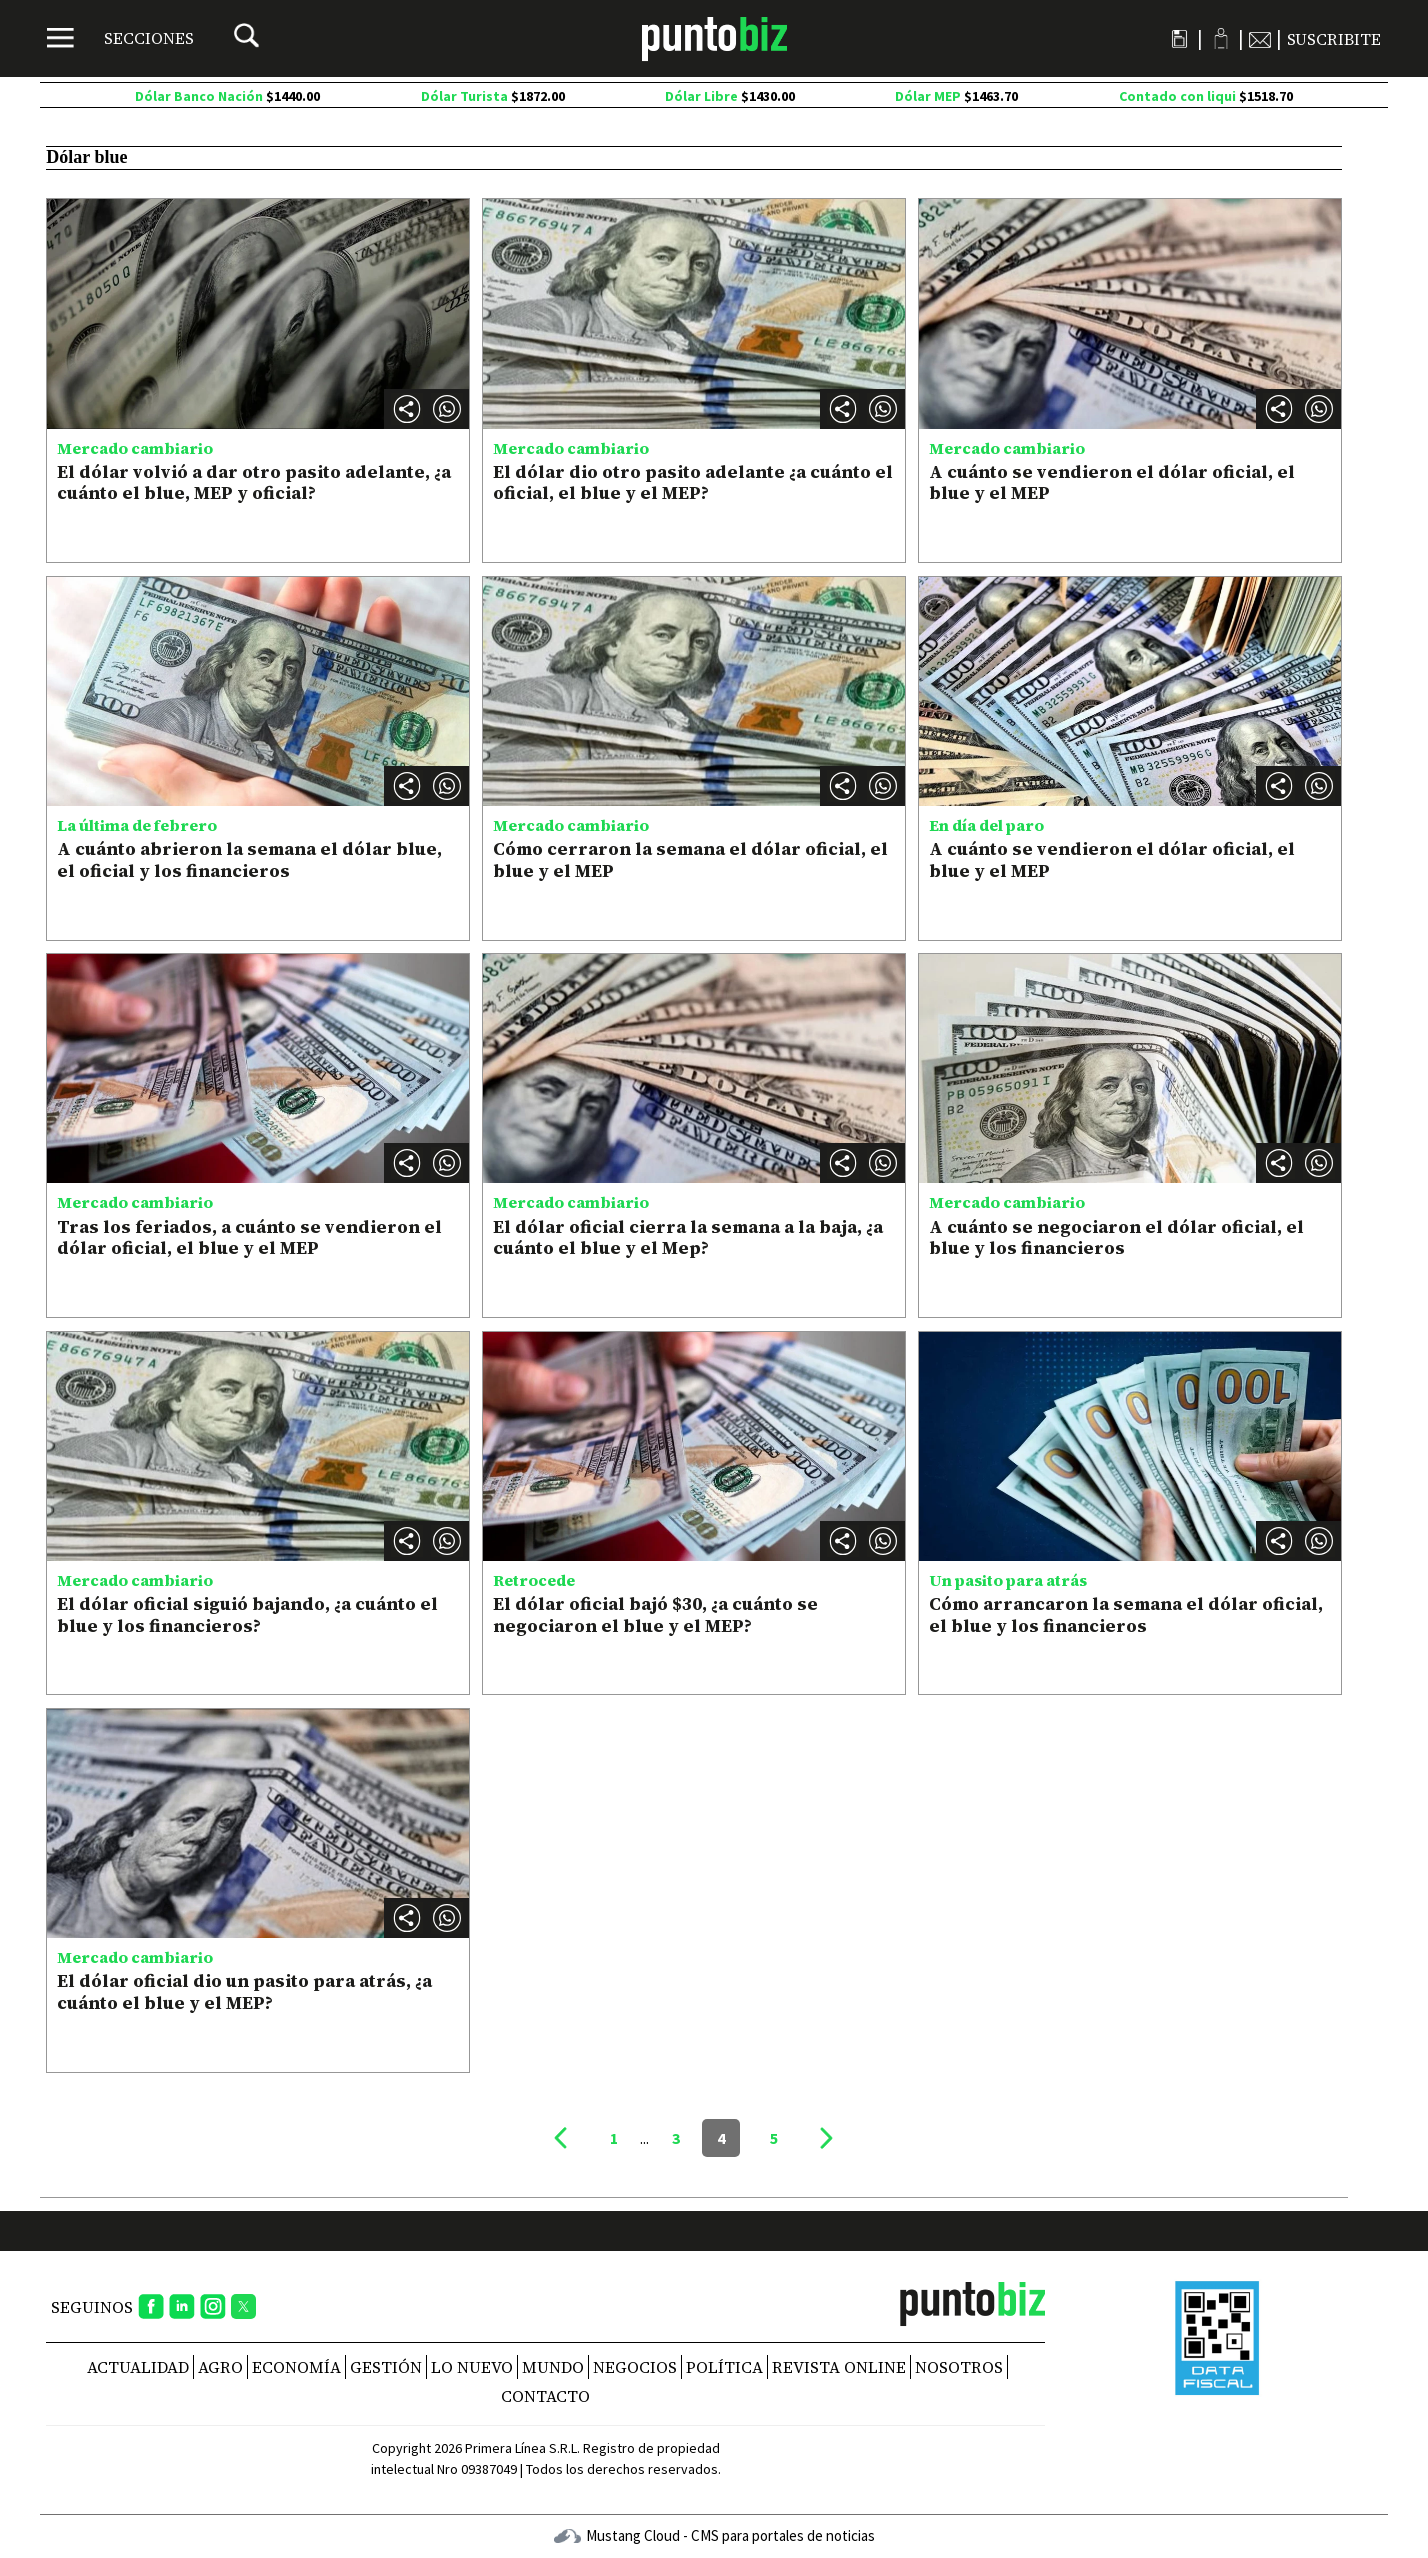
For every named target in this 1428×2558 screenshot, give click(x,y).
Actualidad (138, 2367)
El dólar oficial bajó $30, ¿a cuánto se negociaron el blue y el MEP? (655, 1614)
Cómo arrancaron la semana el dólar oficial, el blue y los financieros (1126, 1614)
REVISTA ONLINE (839, 2367)
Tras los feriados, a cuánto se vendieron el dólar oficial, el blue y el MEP (249, 1237)
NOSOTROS (959, 2367)
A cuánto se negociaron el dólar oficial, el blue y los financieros (1116, 1237)
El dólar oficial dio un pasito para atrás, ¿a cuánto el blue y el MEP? (244, 1991)
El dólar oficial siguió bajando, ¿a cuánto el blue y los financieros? (247, 1614)
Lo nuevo (472, 2367)
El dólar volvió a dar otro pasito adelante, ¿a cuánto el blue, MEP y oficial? (254, 482)
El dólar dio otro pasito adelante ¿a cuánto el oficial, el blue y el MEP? (693, 482)
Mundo (553, 2367)
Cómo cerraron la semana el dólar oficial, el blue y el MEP (690, 859)
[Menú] (120, 38)
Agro (220, 2367)
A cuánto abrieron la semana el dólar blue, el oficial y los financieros (249, 859)
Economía (296, 2367)
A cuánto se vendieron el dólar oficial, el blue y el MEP (1112, 482)
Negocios (635, 2367)
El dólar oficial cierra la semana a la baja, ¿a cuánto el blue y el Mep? (688, 1237)
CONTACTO (545, 2396)
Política (724, 2367)
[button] (447, 409)
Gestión (386, 2367)
